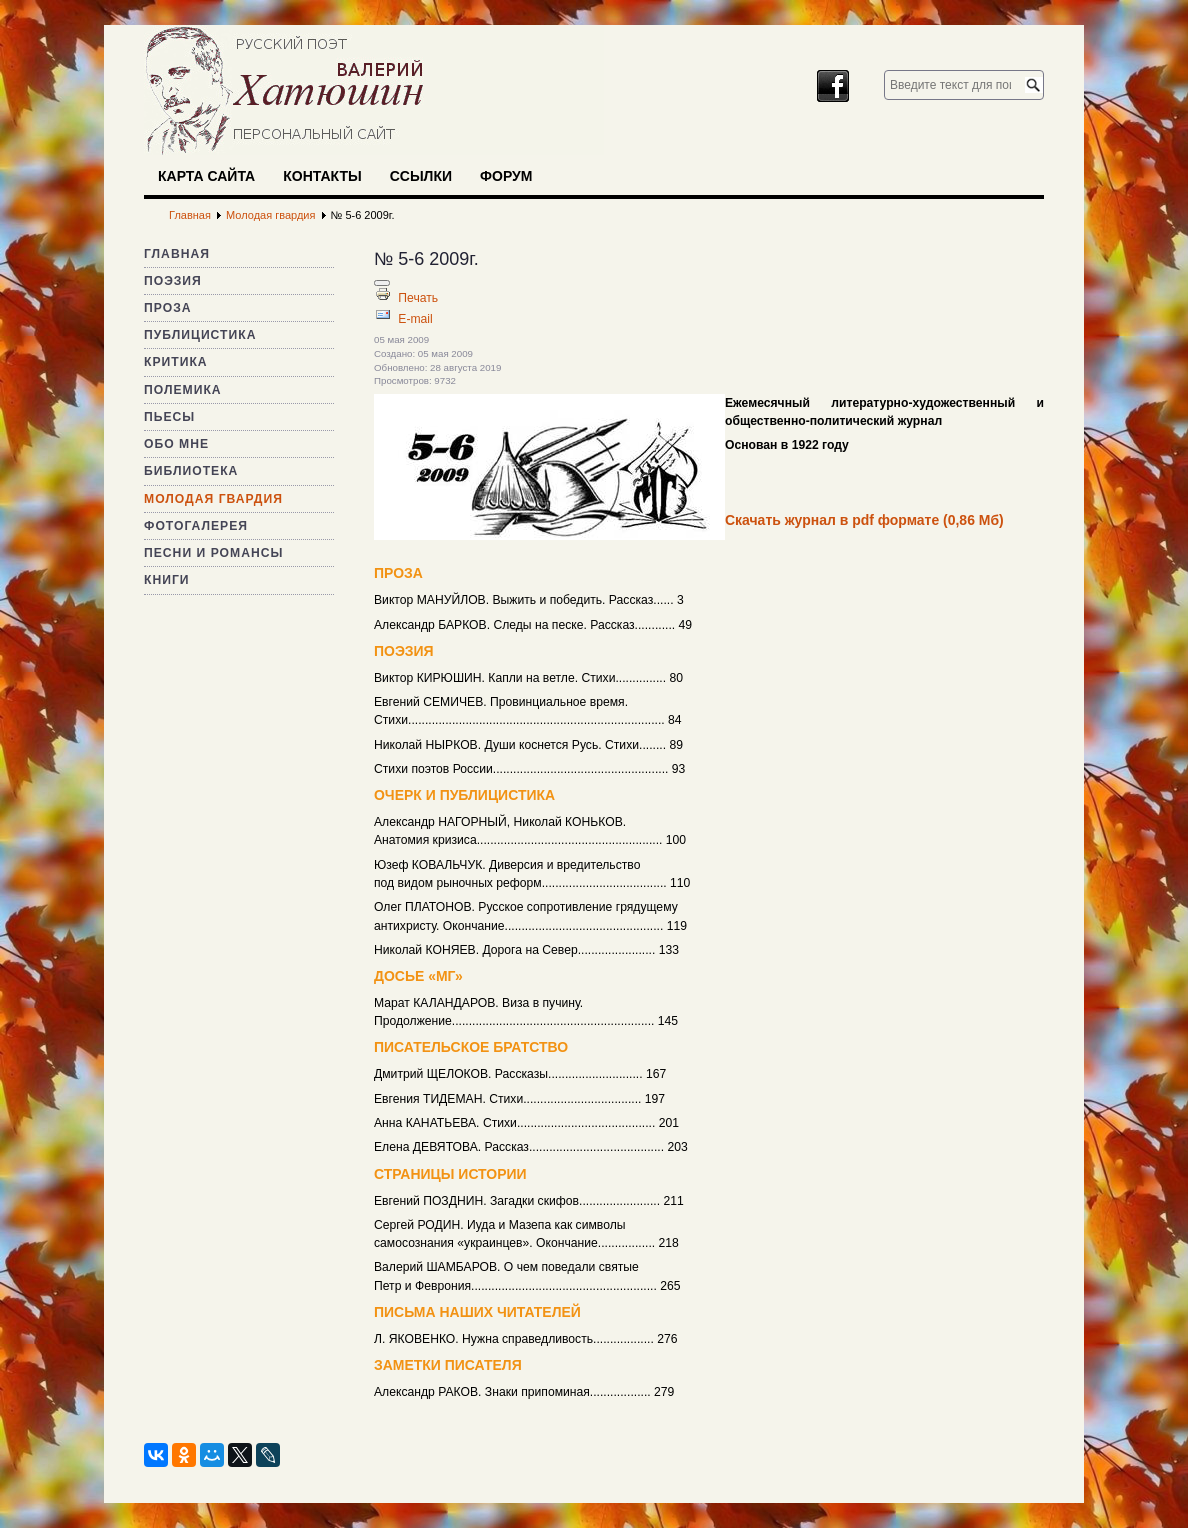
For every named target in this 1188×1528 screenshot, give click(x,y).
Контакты (322, 176)
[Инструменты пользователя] (382, 283)
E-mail (415, 319)
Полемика (183, 390)
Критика (176, 362)
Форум (506, 176)
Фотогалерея (196, 526)
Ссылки (421, 176)
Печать (418, 298)
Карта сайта (206, 176)
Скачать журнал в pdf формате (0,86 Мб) (864, 520)
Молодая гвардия (213, 499)
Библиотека (191, 471)
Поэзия (173, 281)
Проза (168, 308)
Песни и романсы (213, 553)
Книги (167, 580)
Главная (177, 254)
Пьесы (169, 417)
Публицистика (200, 335)
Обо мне (176, 444)
